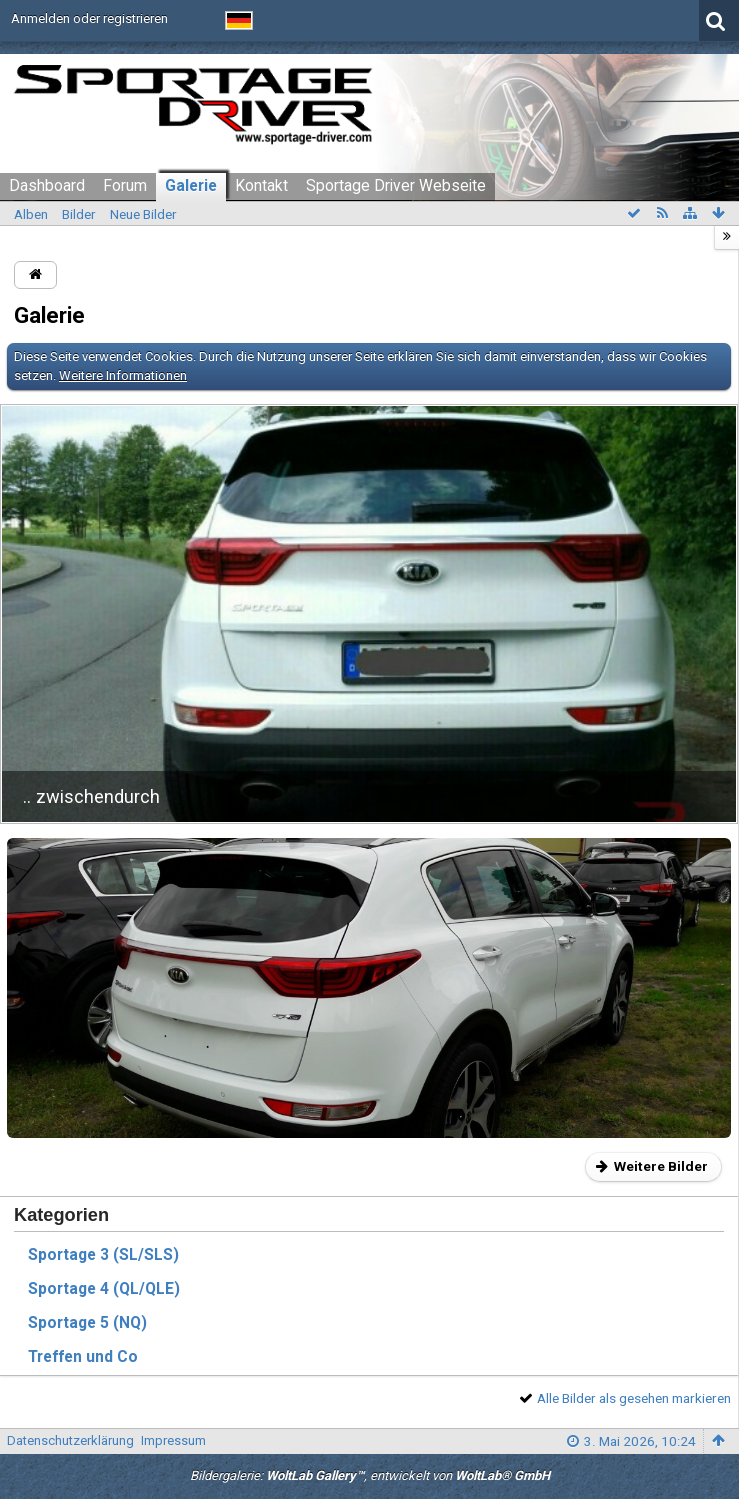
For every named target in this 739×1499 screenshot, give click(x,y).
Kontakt (261, 186)
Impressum (173, 1440)
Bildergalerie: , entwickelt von (370, 1475)
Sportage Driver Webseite (396, 186)
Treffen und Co (83, 1357)
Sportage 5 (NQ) (87, 1323)
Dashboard (47, 186)
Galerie (191, 186)
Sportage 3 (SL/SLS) (103, 1255)
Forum (125, 186)
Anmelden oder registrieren (89, 18)
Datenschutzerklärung (70, 1440)
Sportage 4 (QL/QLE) (104, 1289)
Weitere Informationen (123, 375)
